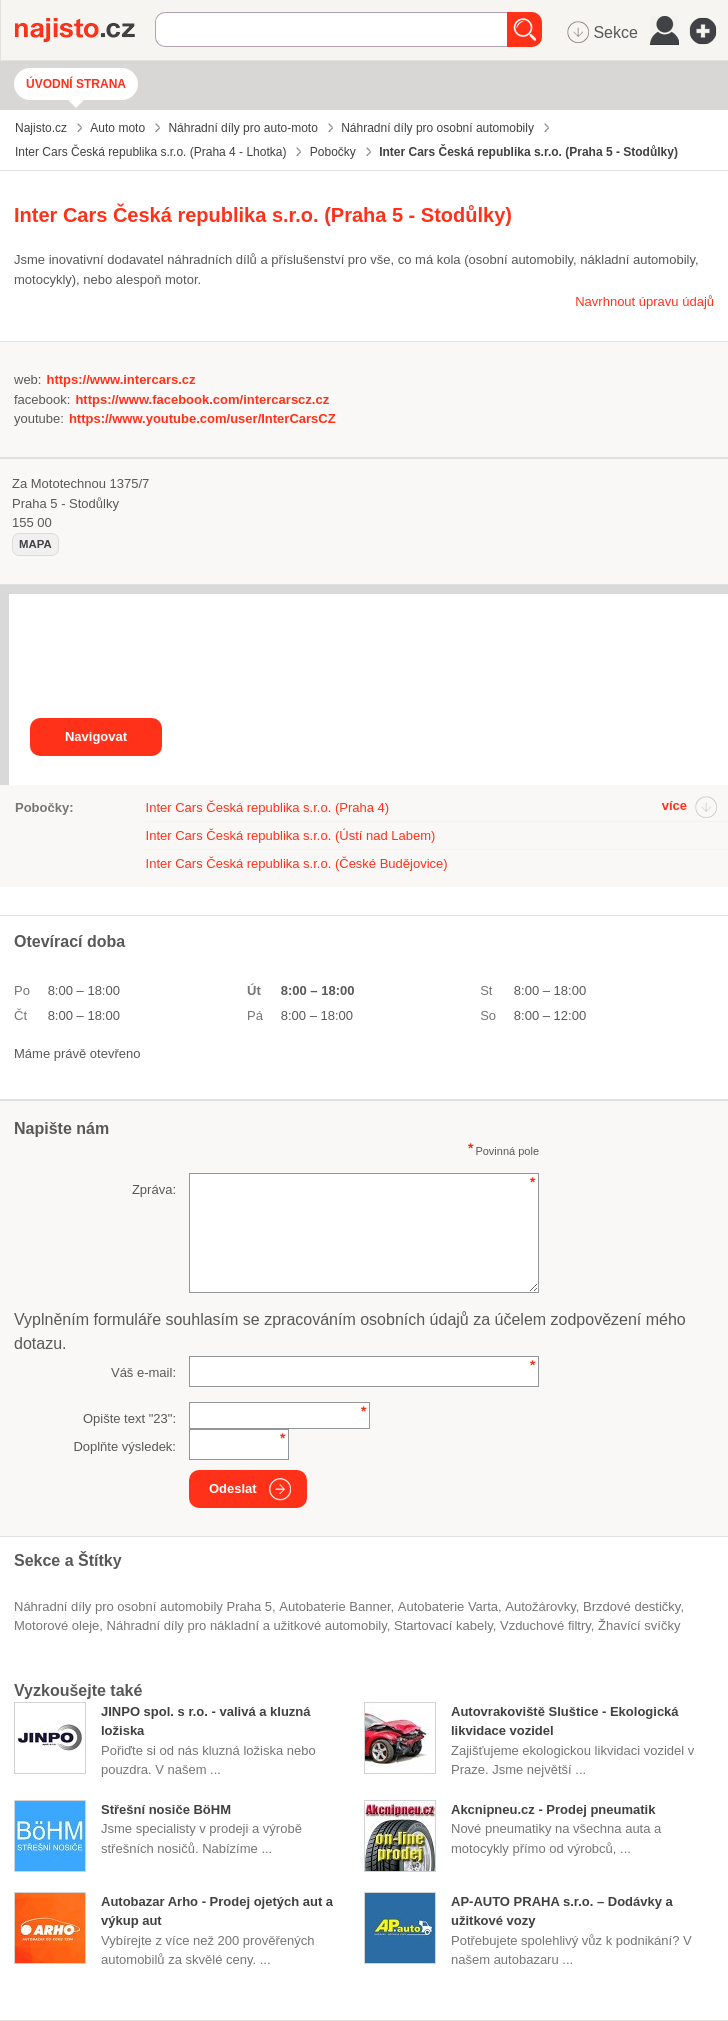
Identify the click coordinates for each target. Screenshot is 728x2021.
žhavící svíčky (639, 1625)
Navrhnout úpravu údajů (644, 301)
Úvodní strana (76, 84)
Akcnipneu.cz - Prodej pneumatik (553, 1809)
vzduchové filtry (545, 1625)
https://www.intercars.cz (120, 379)
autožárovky (540, 1606)
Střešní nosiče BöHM (166, 1809)
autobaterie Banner (334, 1606)
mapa (35, 544)
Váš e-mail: (143, 1372)
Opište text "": (129, 1418)
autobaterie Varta (448, 1606)
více (674, 805)
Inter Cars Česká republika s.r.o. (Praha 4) (268, 807)
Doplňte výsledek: (124, 1446)
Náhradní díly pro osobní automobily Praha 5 (143, 1606)
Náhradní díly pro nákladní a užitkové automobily (247, 1625)
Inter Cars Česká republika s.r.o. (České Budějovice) (297, 863)
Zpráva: (154, 1189)
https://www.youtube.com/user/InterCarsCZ (202, 418)
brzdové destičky (631, 1606)
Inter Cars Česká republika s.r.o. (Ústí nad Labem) (291, 835)
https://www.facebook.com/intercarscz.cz (202, 399)
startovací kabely (443, 1625)
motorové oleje (56, 1625)
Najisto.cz (85, 30)
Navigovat (96, 736)
